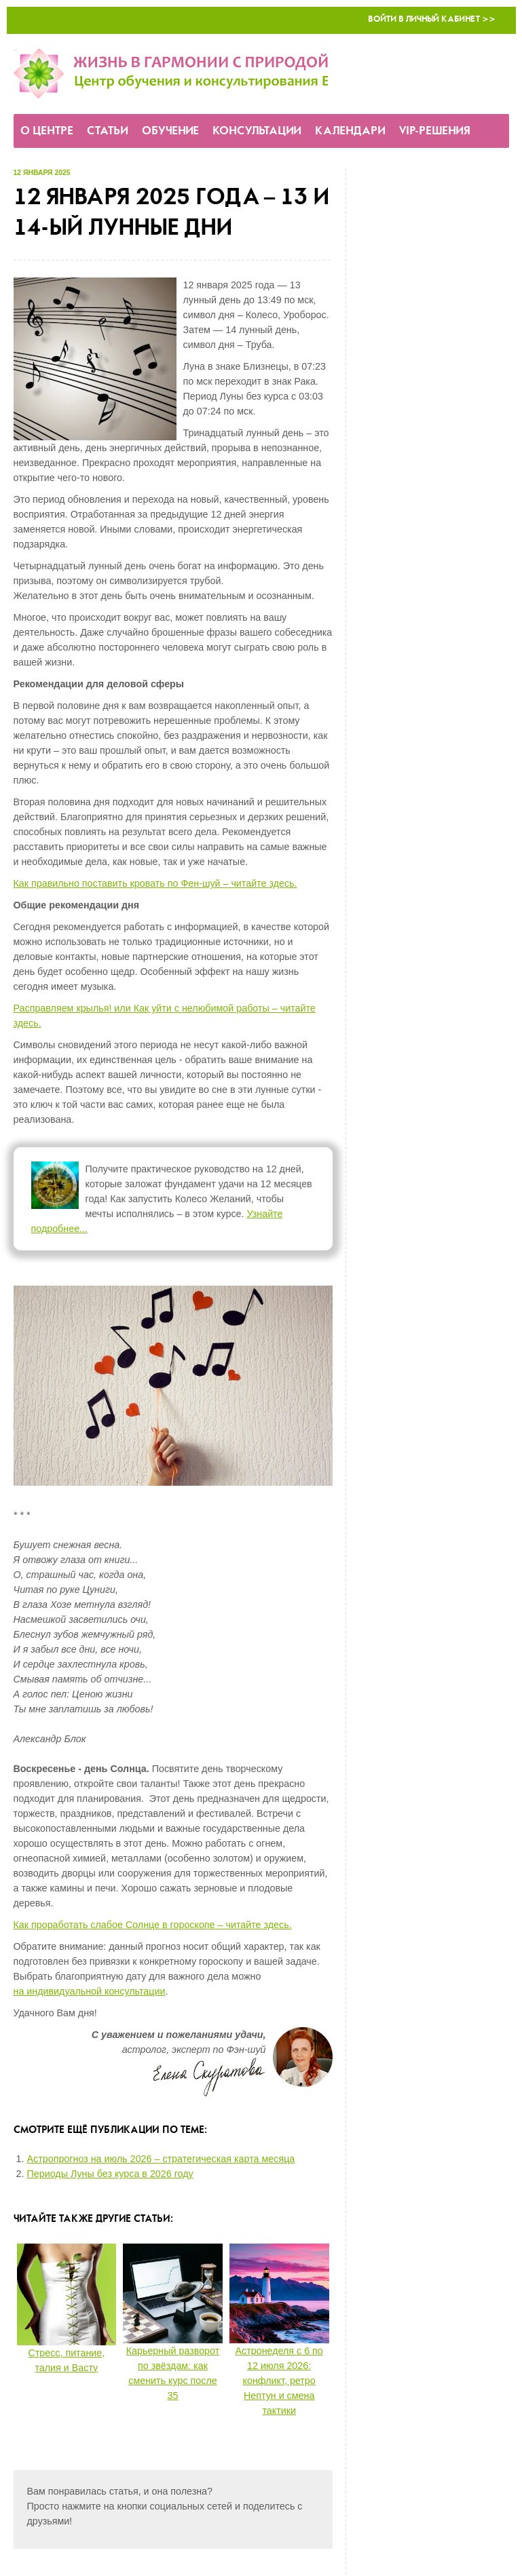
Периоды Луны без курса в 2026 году (110, 2173)
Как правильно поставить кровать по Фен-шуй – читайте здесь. (155, 883)
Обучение (170, 131)
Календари (350, 131)
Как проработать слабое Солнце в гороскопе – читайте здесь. (153, 1924)
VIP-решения (434, 131)
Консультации (256, 131)
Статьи (107, 131)
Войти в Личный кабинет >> (432, 19)
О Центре (46, 131)
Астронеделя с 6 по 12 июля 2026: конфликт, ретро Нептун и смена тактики (279, 2380)
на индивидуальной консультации (90, 1991)
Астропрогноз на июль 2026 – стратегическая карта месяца (161, 2158)
